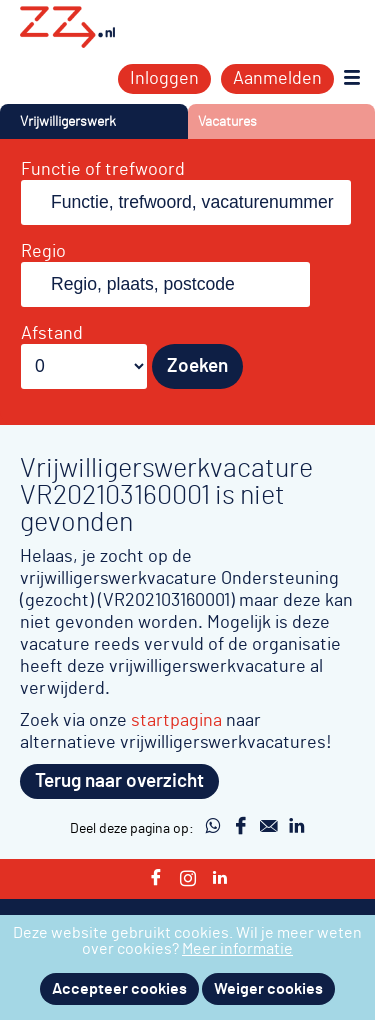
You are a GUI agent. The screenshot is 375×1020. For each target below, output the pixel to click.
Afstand (52, 334)
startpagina (176, 720)
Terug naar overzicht (119, 781)
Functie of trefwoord (103, 170)
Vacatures (227, 121)
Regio (43, 252)
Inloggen (164, 79)
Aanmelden (277, 79)
